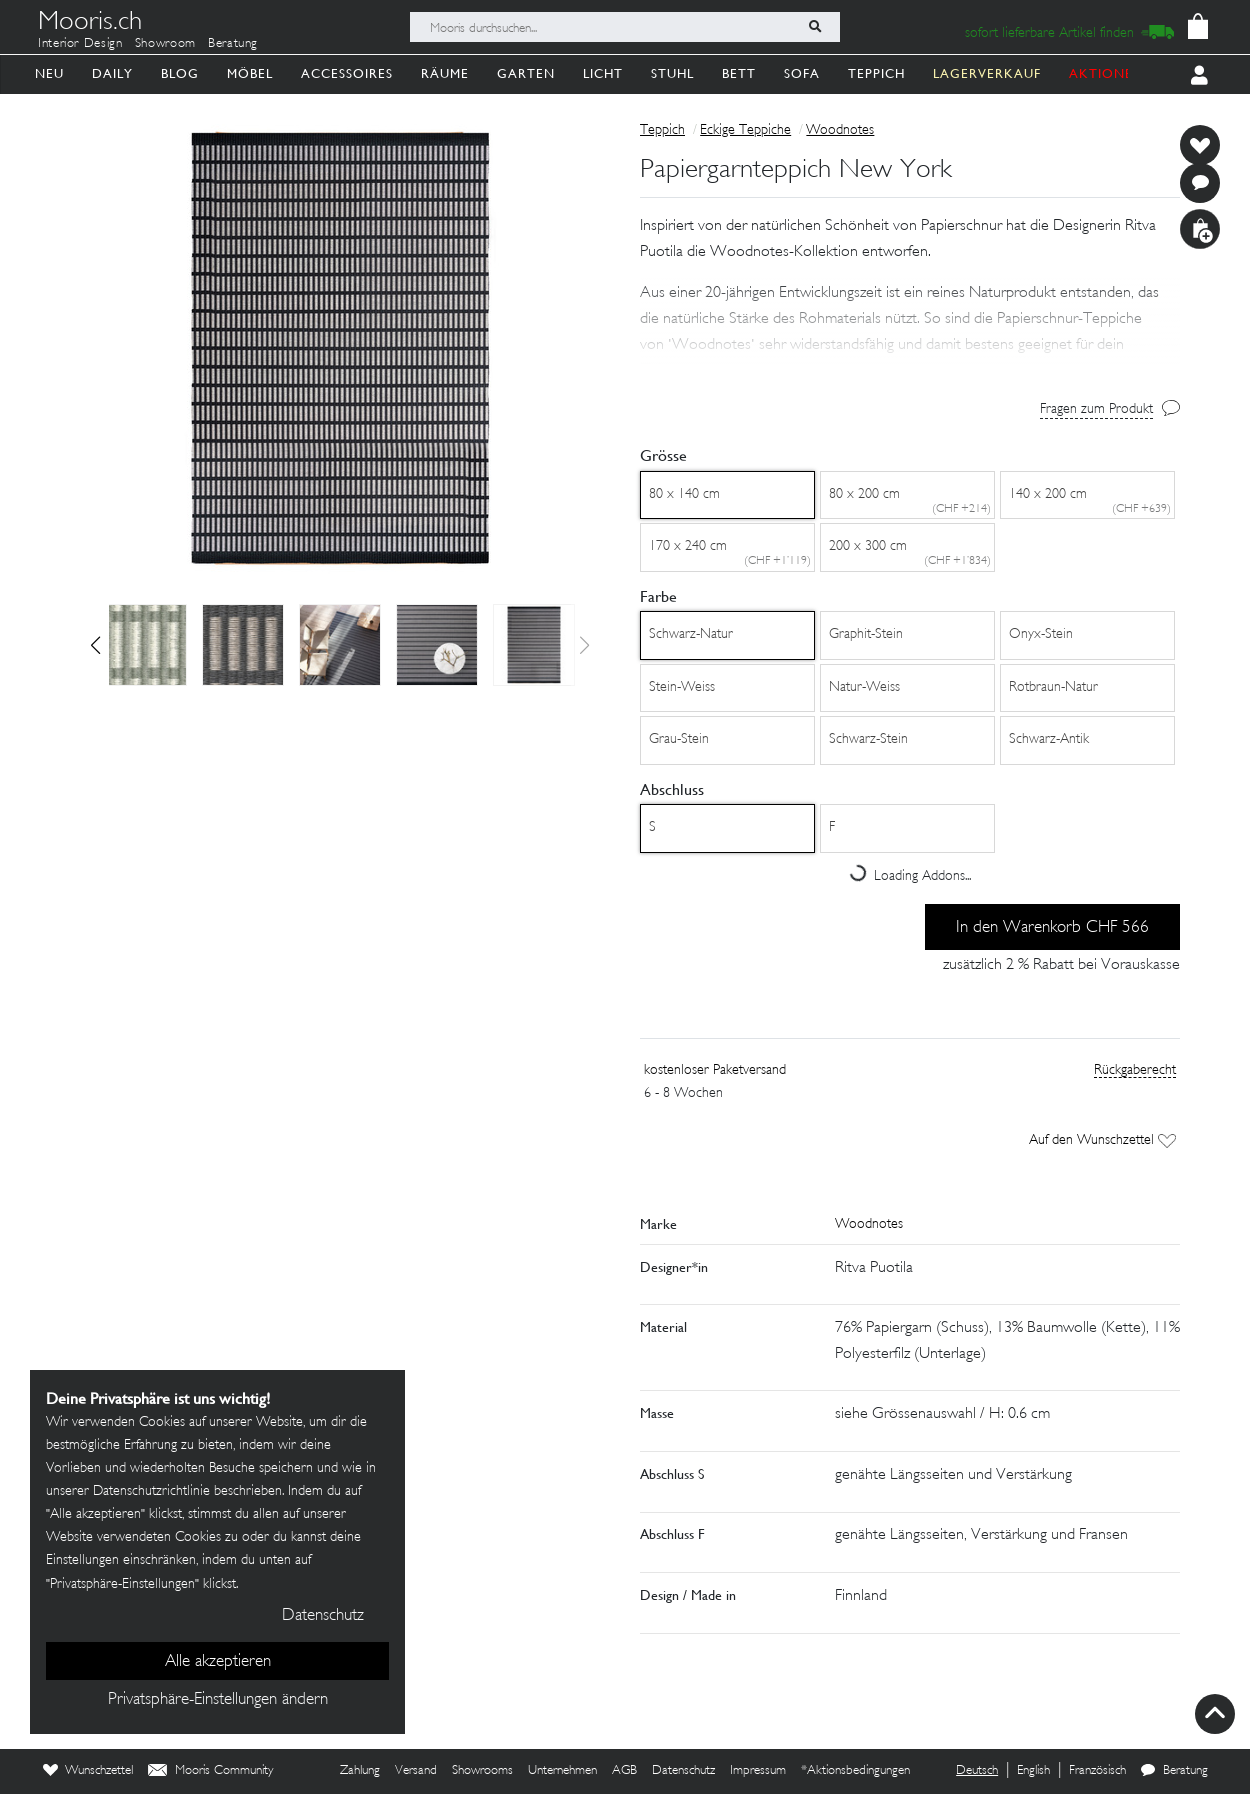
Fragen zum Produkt (1096, 409)
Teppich (876, 73)
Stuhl (672, 73)
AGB (624, 1771)
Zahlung (360, 1771)
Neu (49, 73)
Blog (180, 73)
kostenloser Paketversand (715, 1070)
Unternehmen (562, 1771)
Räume (445, 73)
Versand (416, 1771)
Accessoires (347, 73)
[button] (95, 645)
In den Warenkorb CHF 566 (1052, 928)
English (1033, 1771)
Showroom (165, 44)
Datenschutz (683, 1771)
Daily (112, 73)
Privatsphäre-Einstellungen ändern (218, 1700)
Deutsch (977, 1771)
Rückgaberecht (1135, 1070)
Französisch (1097, 1771)
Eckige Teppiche (745, 130)
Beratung (233, 44)
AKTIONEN (1106, 73)
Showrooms (482, 1771)
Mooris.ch (90, 24)
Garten (526, 73)
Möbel (250, 73)
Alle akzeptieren (218, 1662)
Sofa (802, 73)
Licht (603, 73)
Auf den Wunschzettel (1102, 1140)
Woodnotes (840, 130)
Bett (739, 73)
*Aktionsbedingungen (855, 1771)
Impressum (758, 1771)
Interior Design (80, 44)
